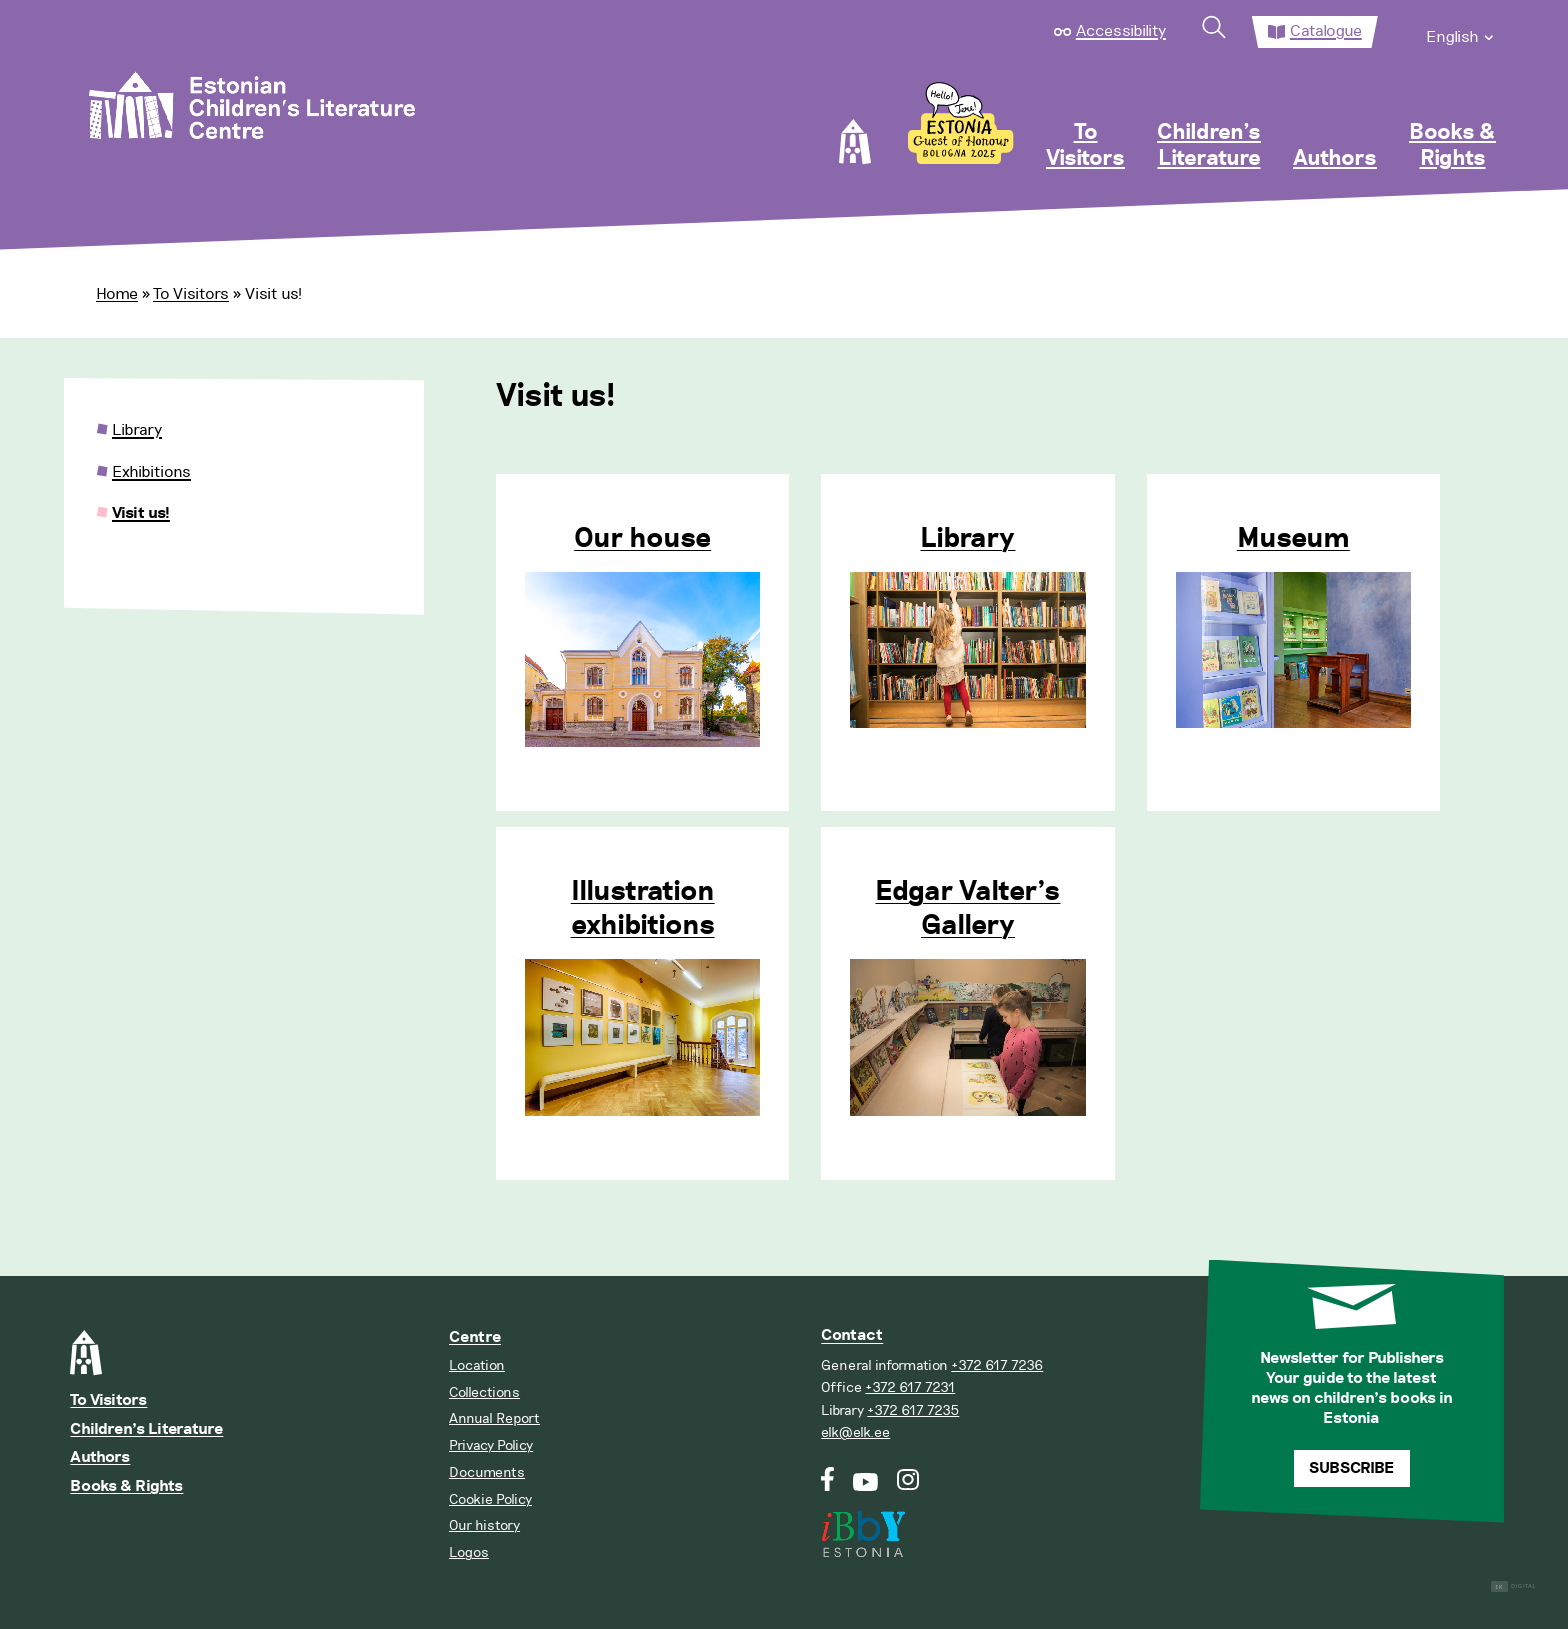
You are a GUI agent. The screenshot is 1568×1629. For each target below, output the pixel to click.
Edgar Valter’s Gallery (967, 909)
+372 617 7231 (910, 1387)
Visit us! (141, 513)
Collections (484, 1392)
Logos (469, 1552)
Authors (1335, 159)
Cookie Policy (490, 1499)
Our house (642, 539)
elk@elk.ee (855, 1432)
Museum (1293, 539)
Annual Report (494, 1418)
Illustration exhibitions (643, 909)
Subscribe (1351, 1468)
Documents (487, 1472)
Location (477, 1365)
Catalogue (1326, 31)
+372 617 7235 (913, 1410)
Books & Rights (1452, 146)
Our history (484, 1525)
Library (967, 539)
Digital (1513, 1586)
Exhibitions (151, 472)
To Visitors (1085, 146)
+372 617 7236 (997, 1365)
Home (117, 294)
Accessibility (1121, 31)
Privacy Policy (491, 1445)
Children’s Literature (1209, 146)
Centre (475, 1337)
